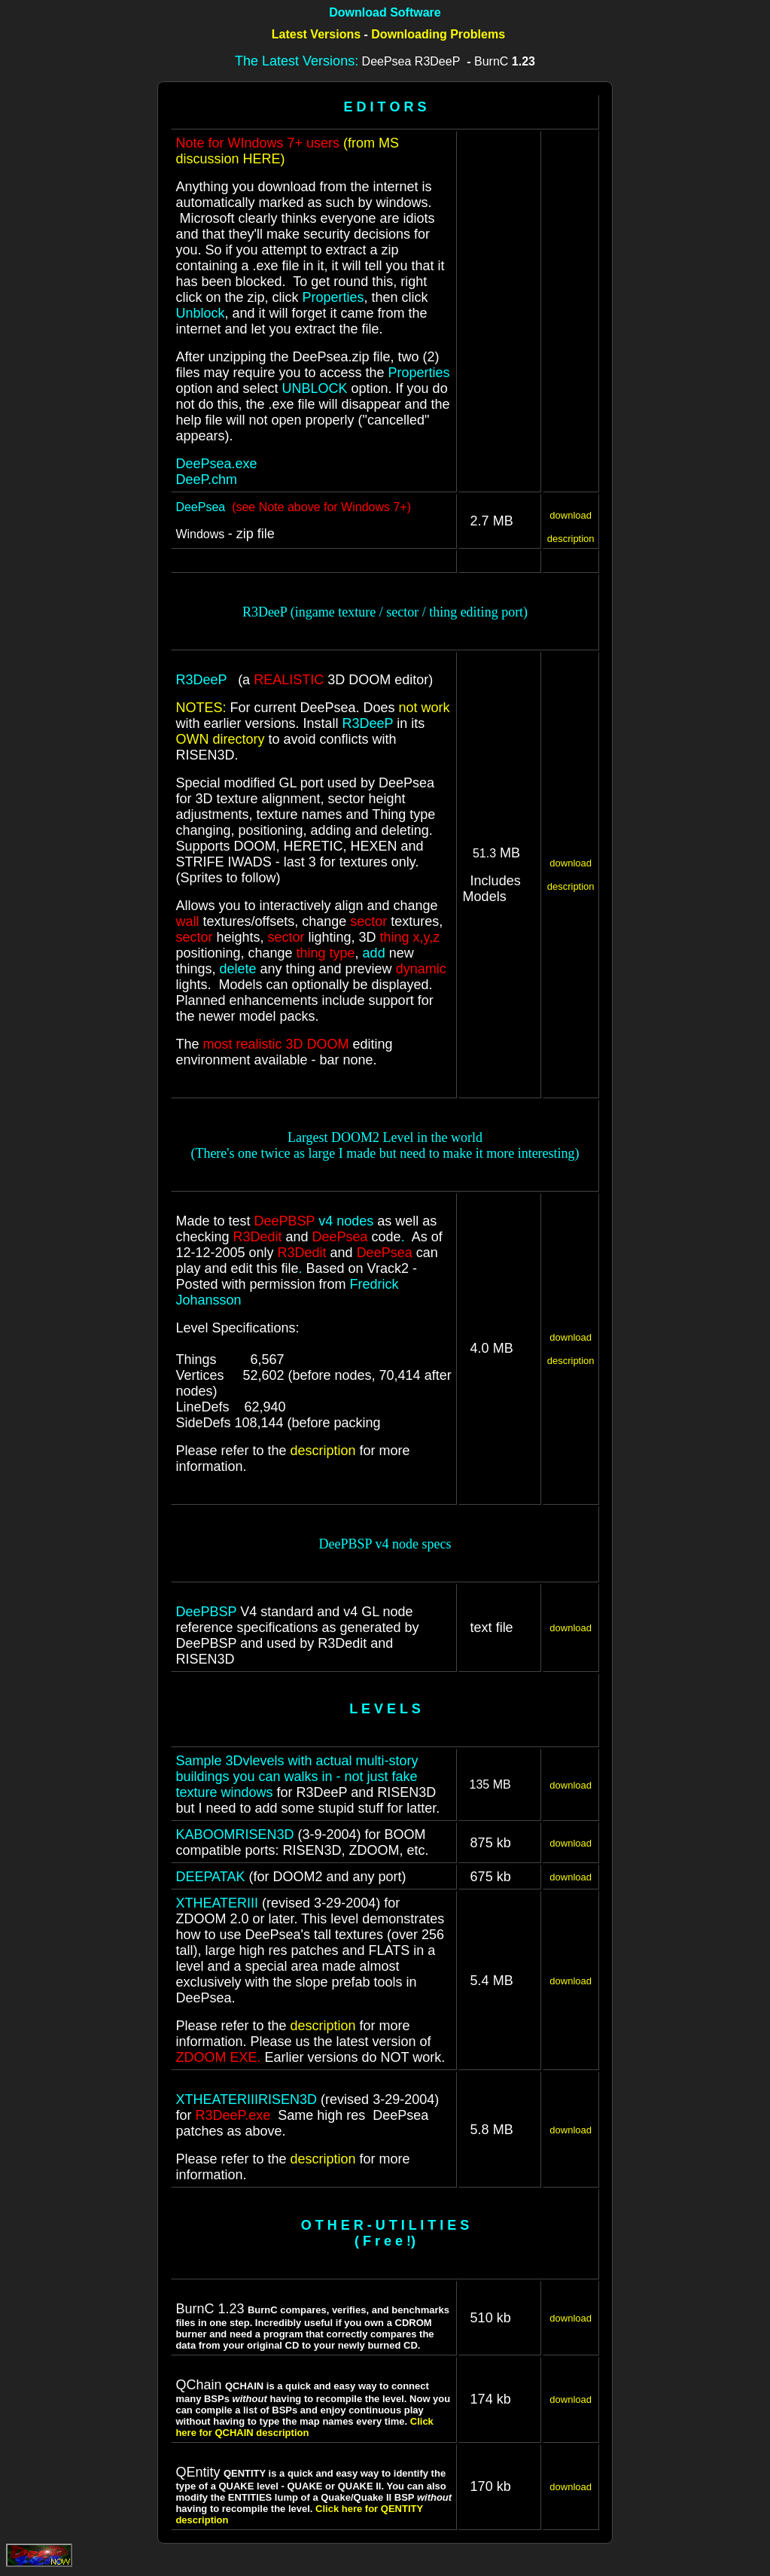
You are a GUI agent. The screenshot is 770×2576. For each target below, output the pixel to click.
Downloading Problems (438, 34)
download (570, 515)
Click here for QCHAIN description (304, 2427)
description (571, 538)
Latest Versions (316, 34)
